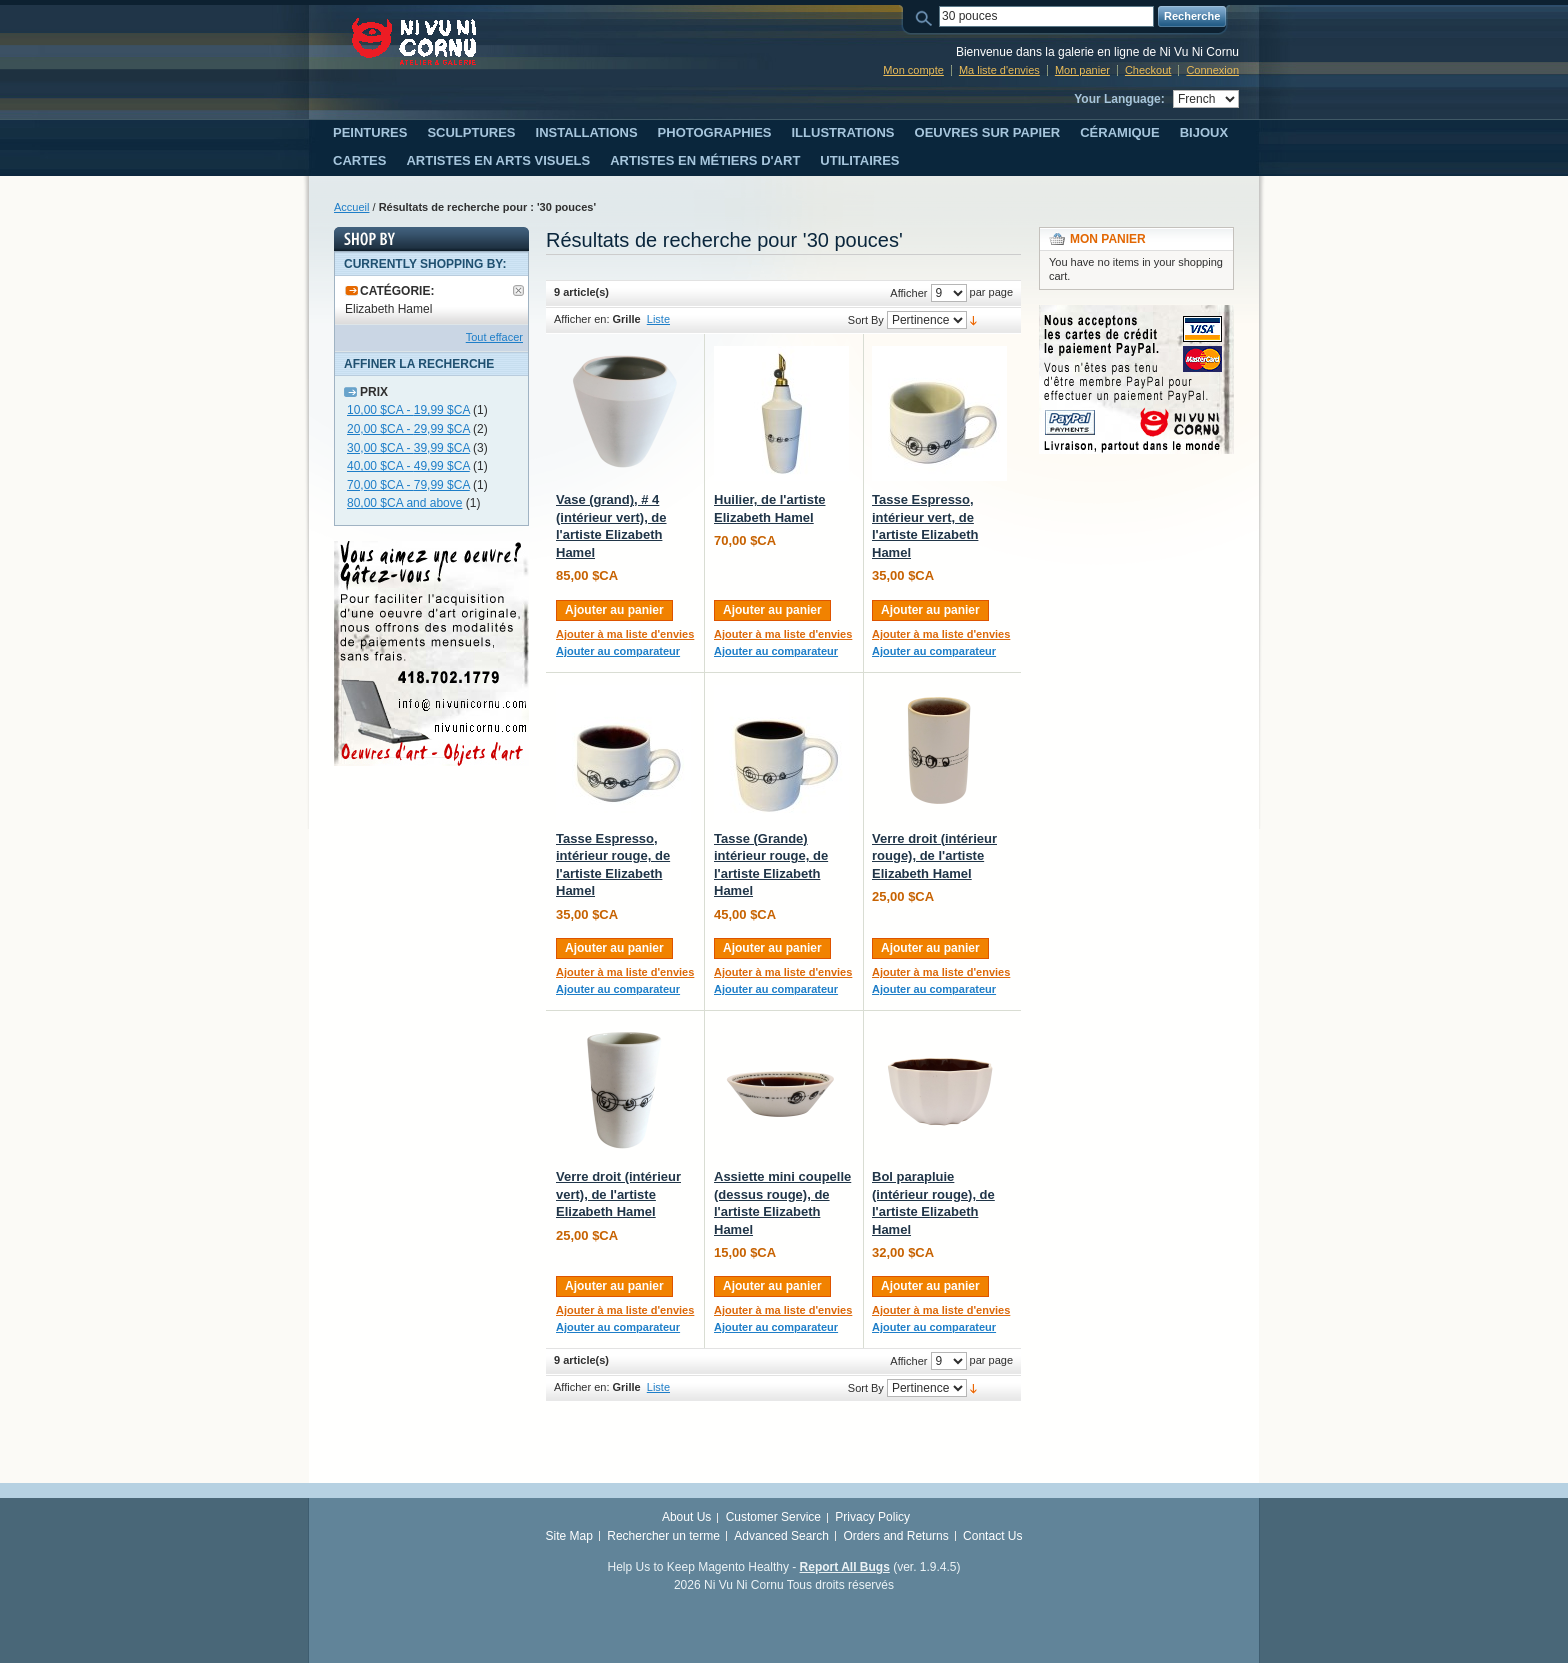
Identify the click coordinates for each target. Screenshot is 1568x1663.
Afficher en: (581, 319)
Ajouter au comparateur (618, 651)
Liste (658, 319)
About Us (686, 1517)
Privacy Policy (872, 1517)
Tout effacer (494, 337)
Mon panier (1082, 70)
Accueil (351, 207)
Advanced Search (781, 1536)
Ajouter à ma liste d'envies (625, 634)
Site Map (569, 1536)
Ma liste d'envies (999, 70)
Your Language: (1119, 99)
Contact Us (992, 1536)
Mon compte (913, 70)
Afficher (908, 293)
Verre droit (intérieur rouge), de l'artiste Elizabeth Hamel (934, 856)
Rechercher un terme (663, 1536)
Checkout (1148, 70)
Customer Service (773, 1517)
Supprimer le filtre (518, 290)
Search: (927, 16)
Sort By (866, 320)
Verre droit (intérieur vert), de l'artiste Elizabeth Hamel (618, 1194)
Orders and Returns (895, 1536)
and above (404, 503)
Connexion (1212, 70)
